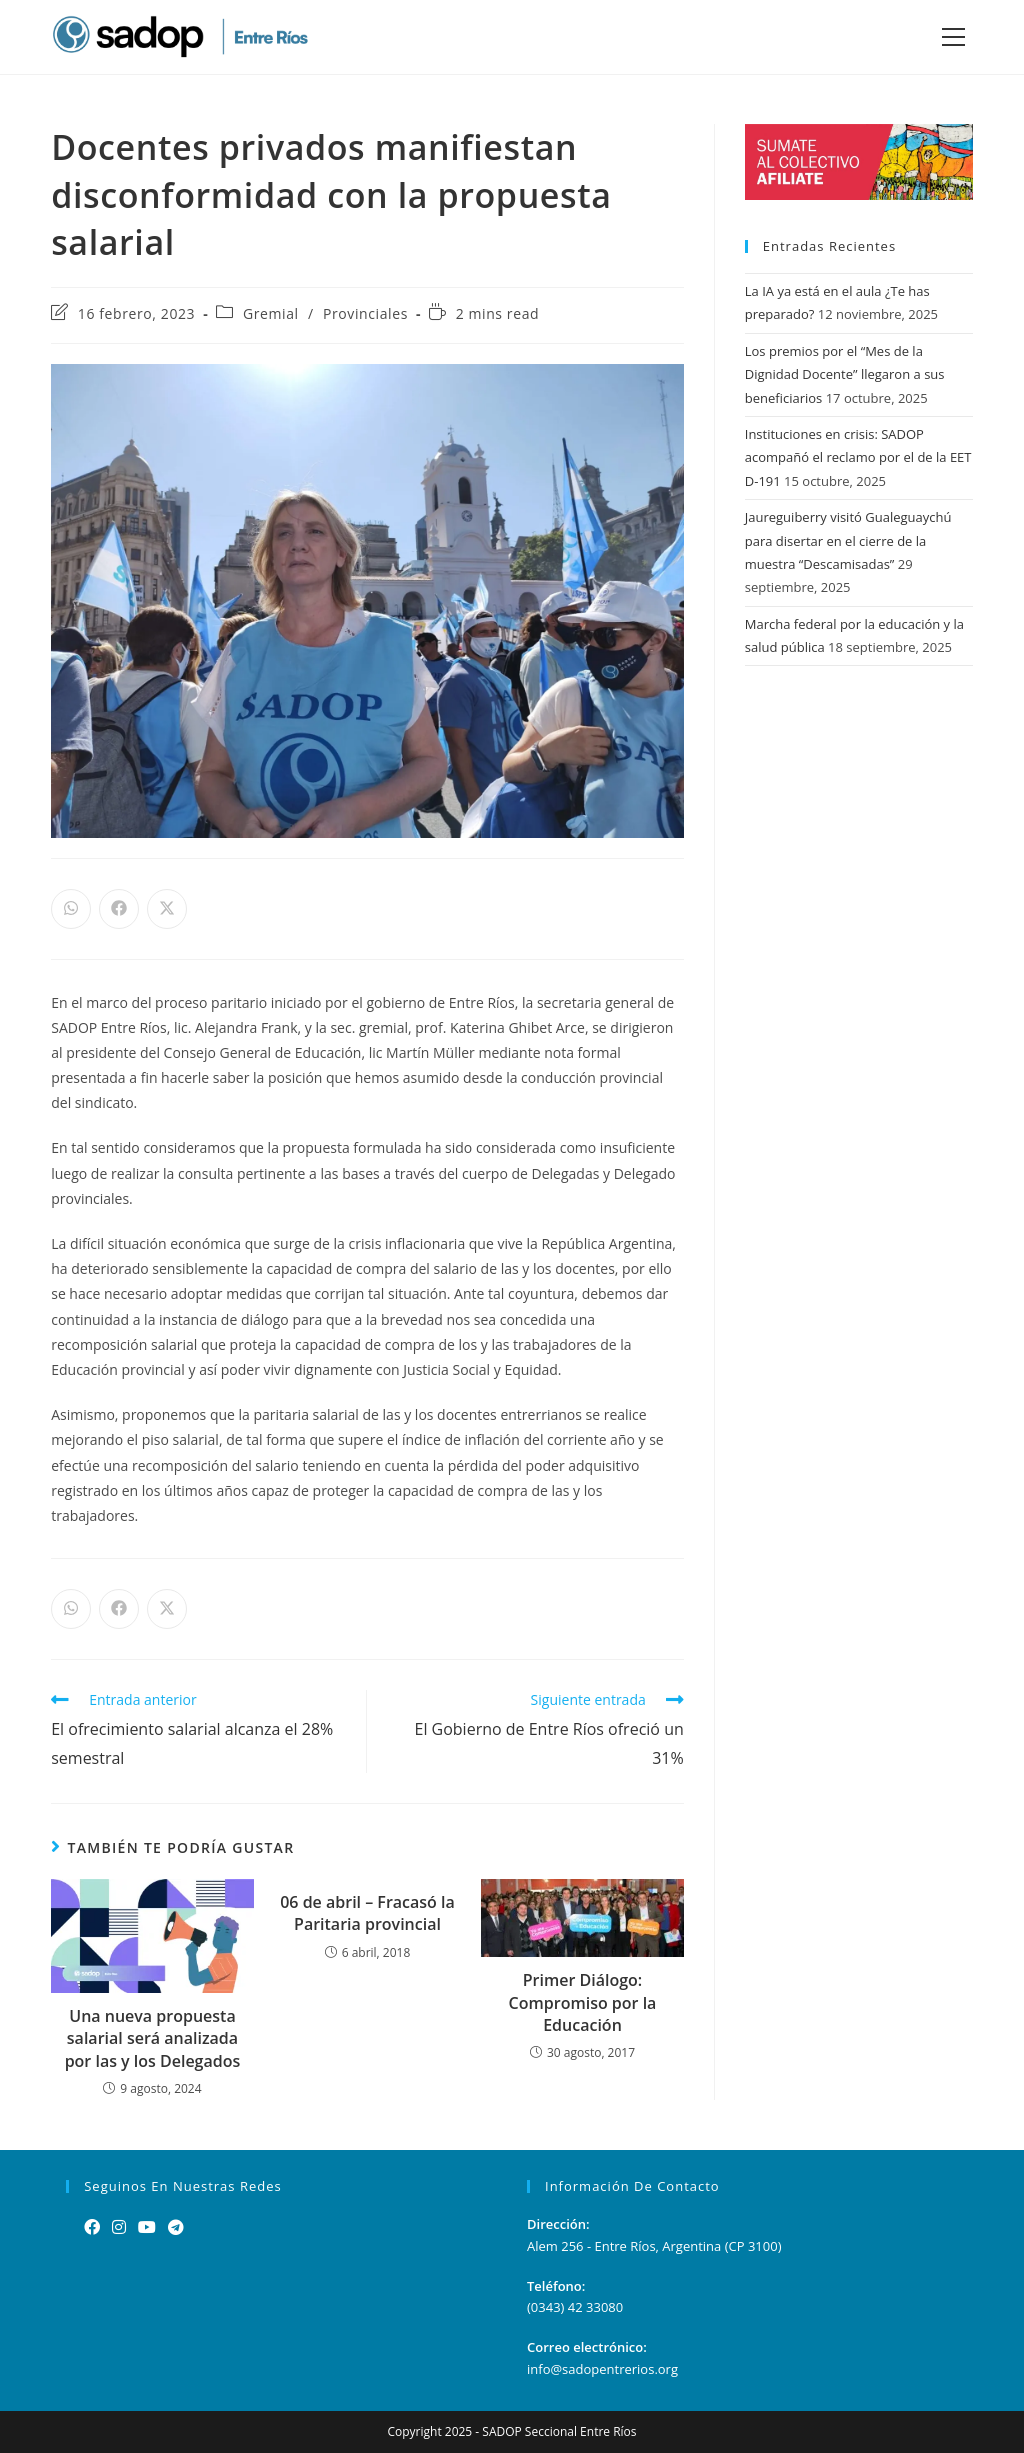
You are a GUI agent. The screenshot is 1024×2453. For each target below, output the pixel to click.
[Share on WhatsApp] (71, 909)
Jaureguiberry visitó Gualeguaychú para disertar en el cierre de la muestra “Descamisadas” (848, 540)
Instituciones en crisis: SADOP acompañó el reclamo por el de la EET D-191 (858, 457)
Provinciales (365, 313)
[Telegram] (176, 2227)
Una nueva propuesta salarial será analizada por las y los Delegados (153, 2038)
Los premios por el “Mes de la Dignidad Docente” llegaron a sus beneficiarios (845, 374)
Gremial (271, 313)
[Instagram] (119, 2227)
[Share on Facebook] (119, 909)
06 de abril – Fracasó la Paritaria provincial (367, 1913)
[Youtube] (147, 2227)
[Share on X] (167, 909)
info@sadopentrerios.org (602, 2369)
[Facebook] (92, 2227)
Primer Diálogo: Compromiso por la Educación (583, 2002)
